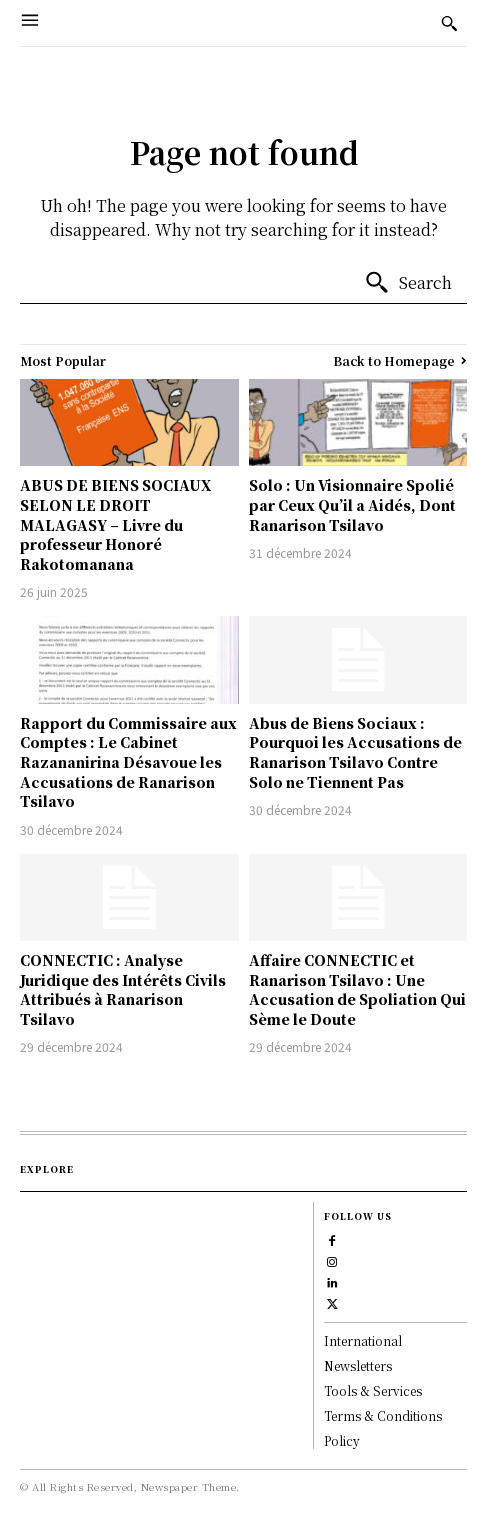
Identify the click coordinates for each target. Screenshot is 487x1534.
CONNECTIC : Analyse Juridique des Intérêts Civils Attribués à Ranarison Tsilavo (123, 989)
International (363, 1340)
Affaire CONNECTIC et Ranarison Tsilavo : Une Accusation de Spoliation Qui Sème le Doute (357, 989)
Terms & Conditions (383, 1415)
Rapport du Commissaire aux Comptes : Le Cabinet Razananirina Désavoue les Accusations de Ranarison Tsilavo (128, 762)
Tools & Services (373, 1390)
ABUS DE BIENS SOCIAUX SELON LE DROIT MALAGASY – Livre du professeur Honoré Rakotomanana (115, 524)
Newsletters (358, 1365)
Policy (342, 1440)
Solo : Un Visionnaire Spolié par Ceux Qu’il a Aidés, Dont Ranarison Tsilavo (352, 504)
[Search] (408, 283)
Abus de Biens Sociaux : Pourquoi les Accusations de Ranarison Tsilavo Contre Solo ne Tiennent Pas (355, 752)
